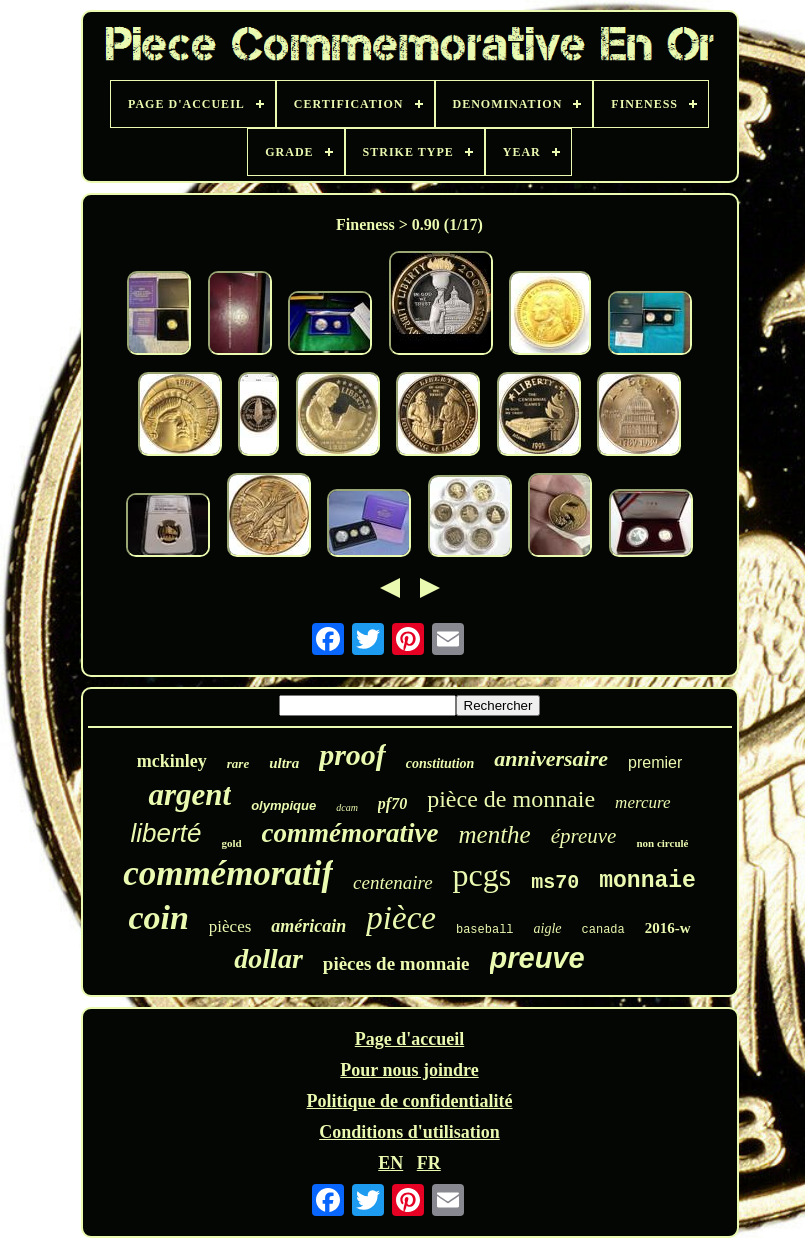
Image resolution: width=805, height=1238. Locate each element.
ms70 (555, 882)
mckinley (172, 761)
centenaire (392, 882)
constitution (440, 763)
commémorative (350, 833)
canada (603, 930)
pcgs (482, 875)
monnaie (647, 881)
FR (429, 1163)
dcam (347, 807)
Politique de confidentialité (410, 1101)
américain (308, 926)
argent (189, 794)
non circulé (662, 843)
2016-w (668, 928)
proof (352, 754)
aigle (548, 928)
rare (238, 763)
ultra (284, 763)
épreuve (584, 836)
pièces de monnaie (396, 963)
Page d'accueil (409, 1039)
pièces (230, 926)
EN (390, 1163)
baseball (485, 930)
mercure (642, 802)
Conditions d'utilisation (409, 1132)
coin (158, 917)
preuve (537, 958)
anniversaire (551, 758)
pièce (401, 918)
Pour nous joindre (409, 1070)
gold (231, 843)
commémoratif (228, 873)
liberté (166, 833)
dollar (268, 958)
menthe (495, 834)
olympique (283, 805)
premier (655, 762)
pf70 (392, 803)
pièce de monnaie (511, 799)
